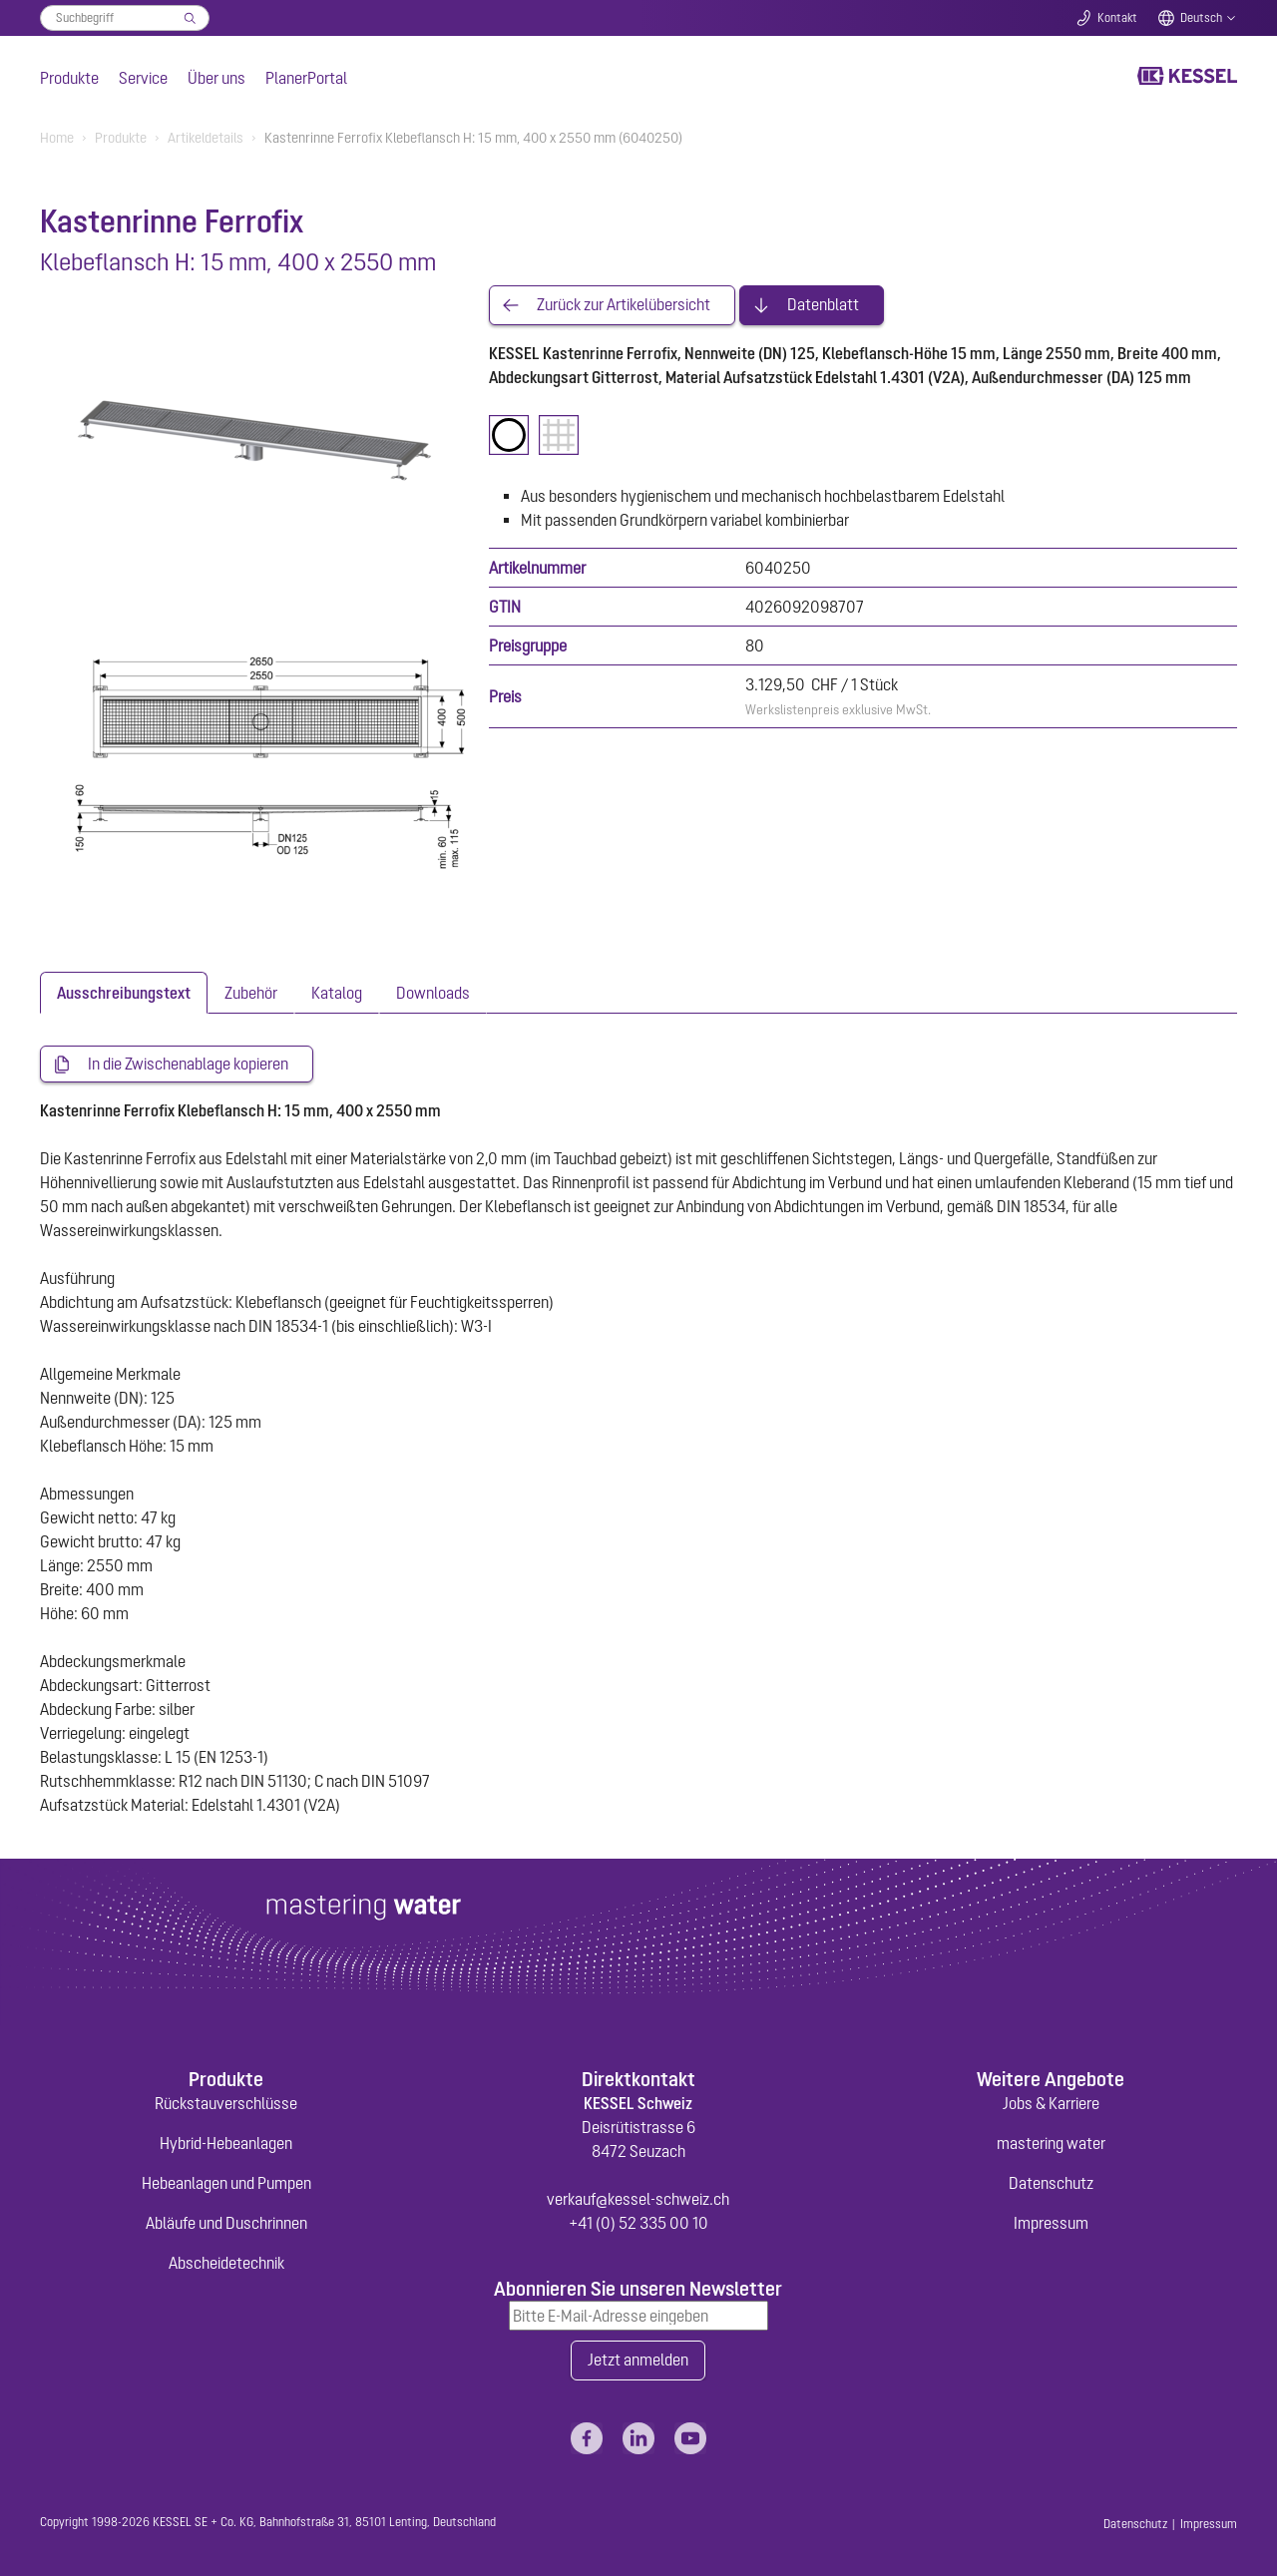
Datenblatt (823, 305)
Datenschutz (1051, 2183)
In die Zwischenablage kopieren (188, 1064)
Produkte (69, 78)
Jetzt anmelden (638, 2360)
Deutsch (1201, 18)
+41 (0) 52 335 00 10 (638, 2223)
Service (143, 78)
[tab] (124, 993)
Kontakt (1117, 18)
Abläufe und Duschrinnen (226, 2223)
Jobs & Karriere (1051, 2103)
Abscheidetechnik (226, 2263)
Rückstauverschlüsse (226, 2103)
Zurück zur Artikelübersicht (623, 305)
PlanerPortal (306, 78)
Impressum (1051, 2223)
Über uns (216, 78)
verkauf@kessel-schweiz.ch (638, 2199)
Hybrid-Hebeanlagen (226, 2143)
